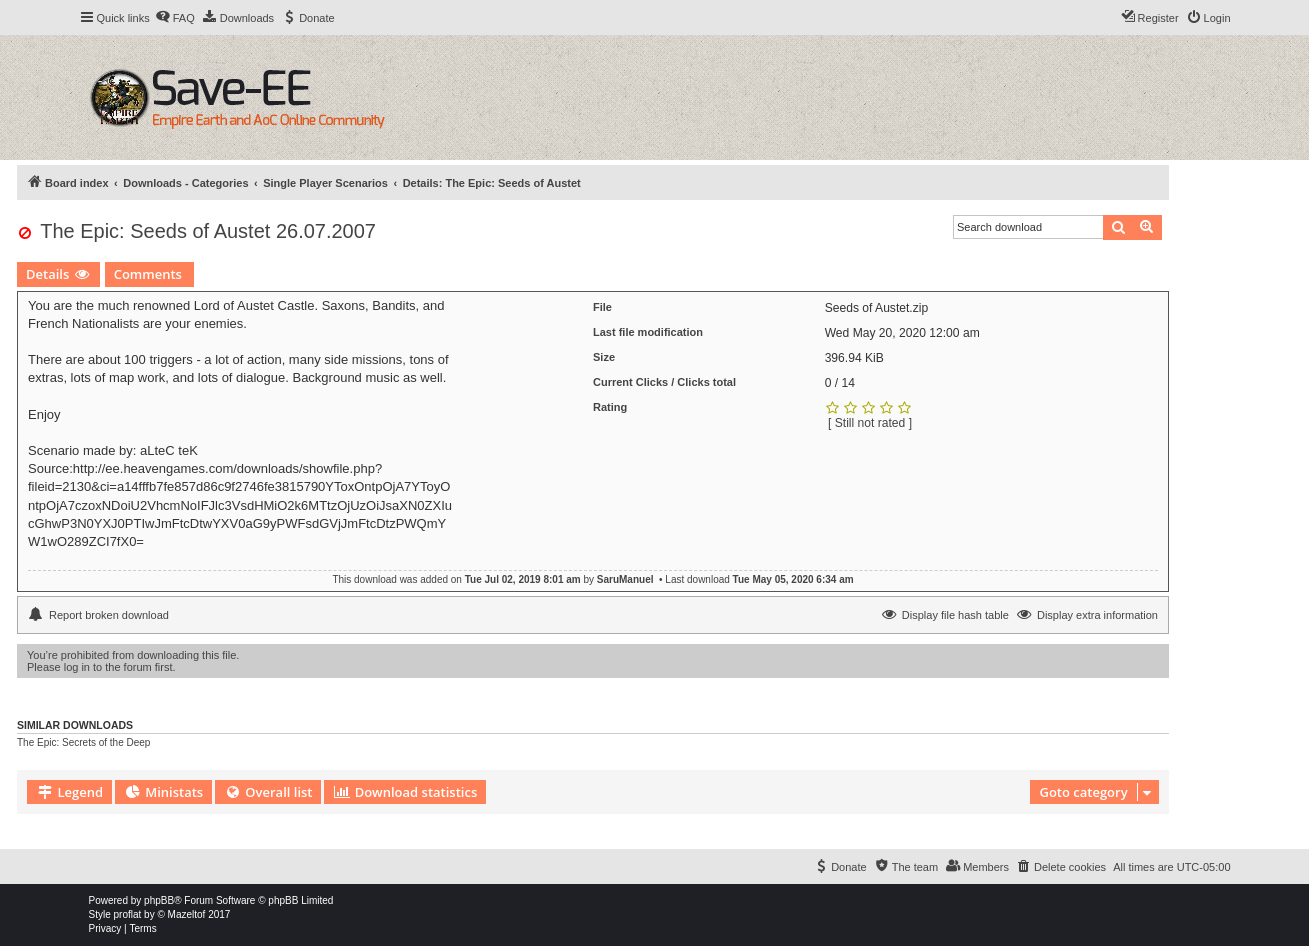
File (602, 307)
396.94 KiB (854, 358)
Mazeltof (187, 914)
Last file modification (648, 332)
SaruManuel (625, 579)
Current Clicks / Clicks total (664, 382)
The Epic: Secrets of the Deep (83, 742)
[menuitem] (175, 18)
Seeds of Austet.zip (877, 308)
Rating (610, 407)
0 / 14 (840, 383)
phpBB (159, 900)
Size (604, 357)
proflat (128, 914)
